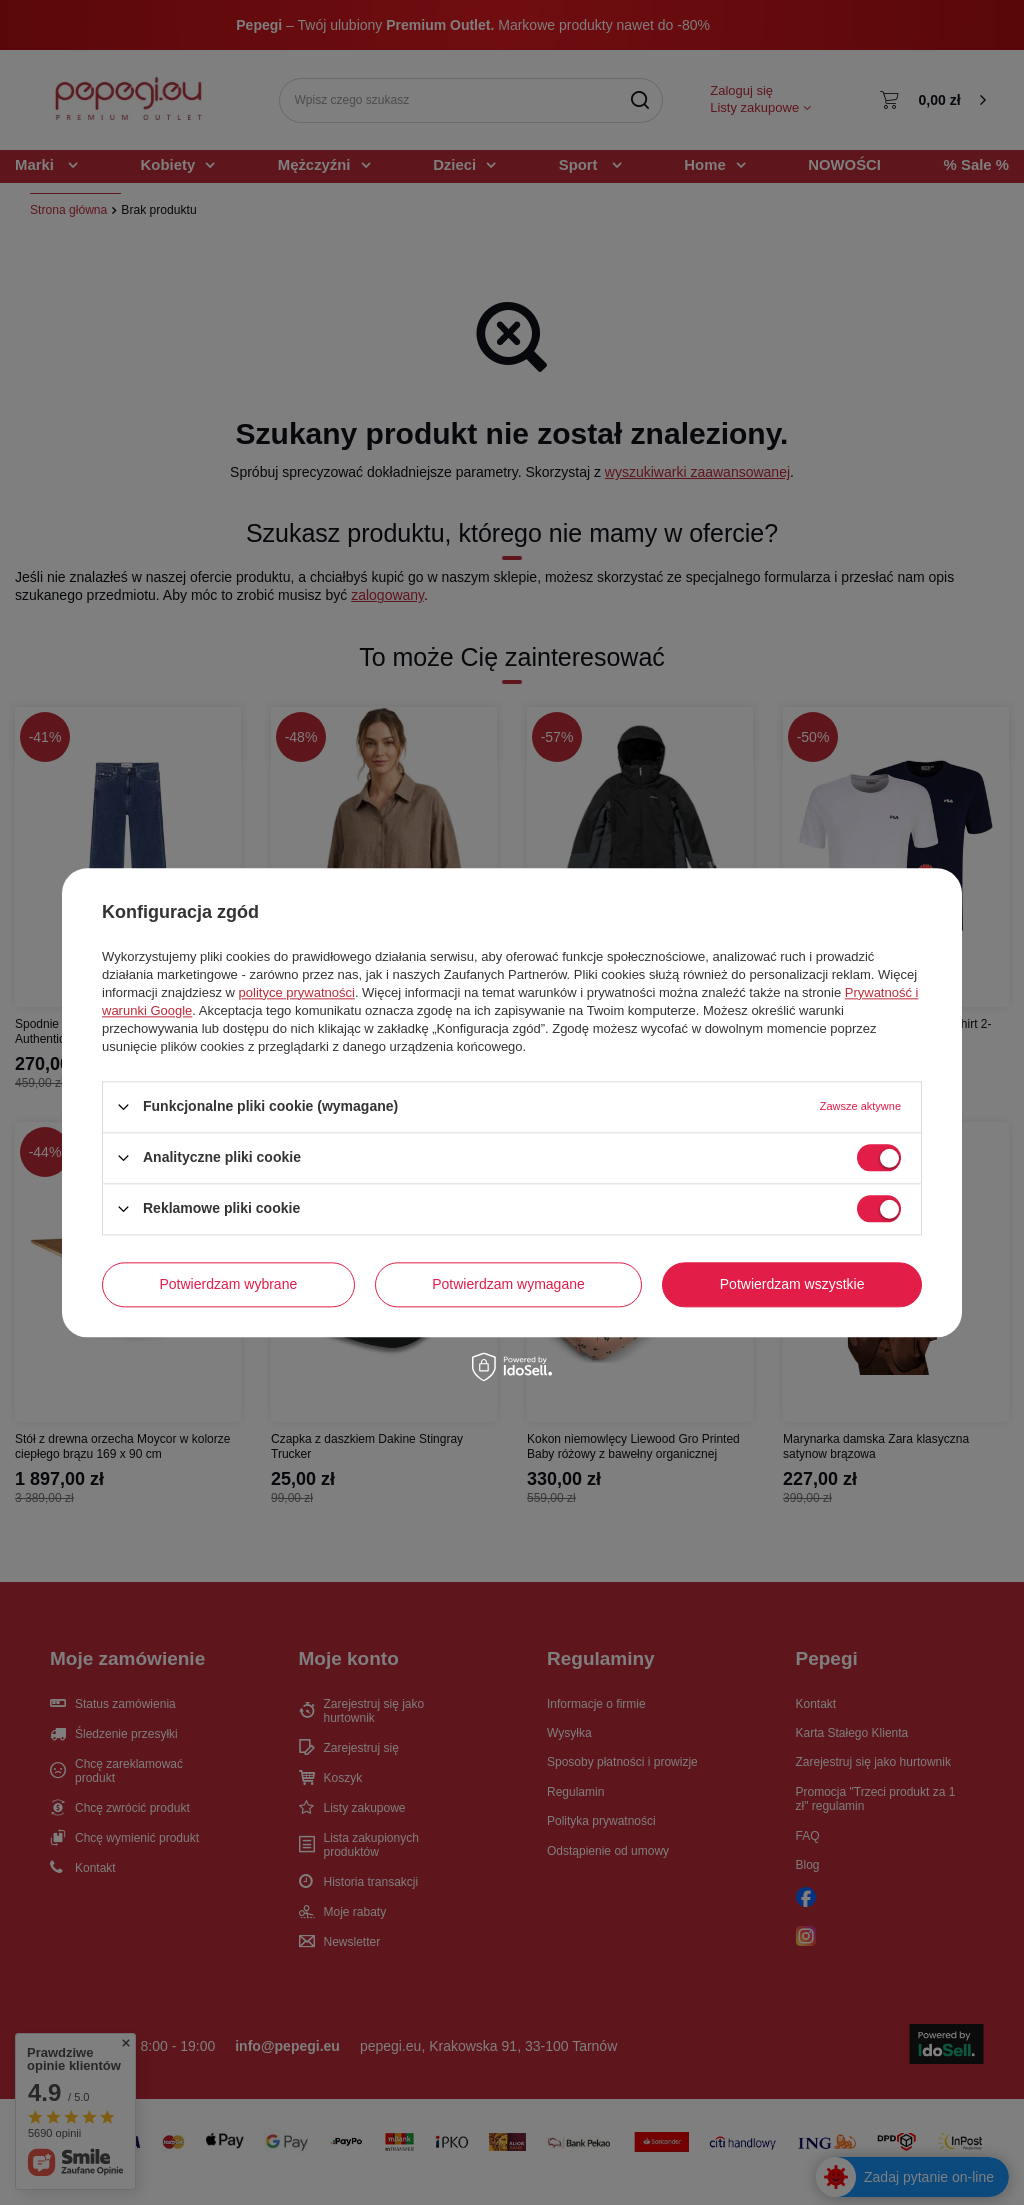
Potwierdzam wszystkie (792, 1284)
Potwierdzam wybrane (229, 1284)
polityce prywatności (297, 992)
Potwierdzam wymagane (508, 1284)
